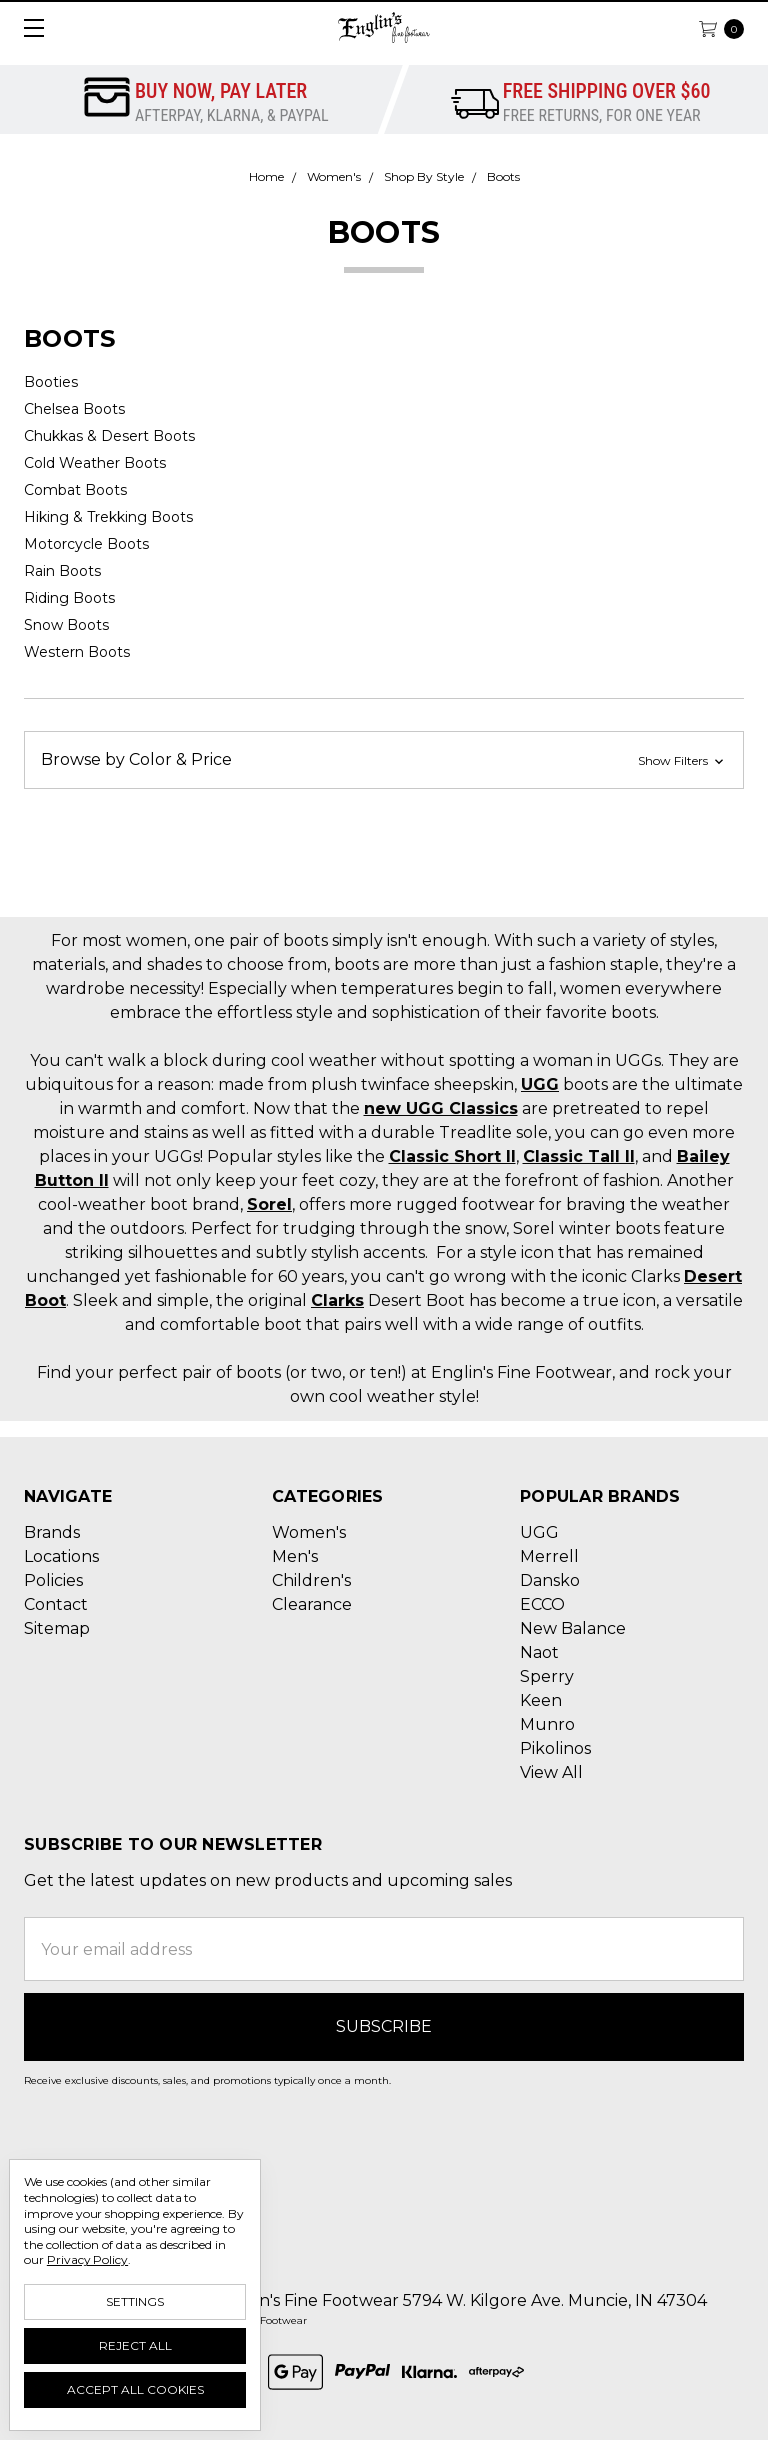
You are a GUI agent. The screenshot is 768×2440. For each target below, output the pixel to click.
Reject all (135, 2345)
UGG (540, 1084)
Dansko (550, 1580)
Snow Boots (66, 625)
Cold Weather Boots (95, 463)
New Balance (573, 1628)
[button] (384, 760)
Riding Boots (69, 598)
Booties (51, 382)
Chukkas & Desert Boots (109, 436)
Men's (295, 1556)
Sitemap (57, 1628)
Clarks (337, 1300)
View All (551, 1772)
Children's (311, 1580)
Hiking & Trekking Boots (108, 517)
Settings (135, 2301)
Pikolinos (555, 1748)
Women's (309, 1532)
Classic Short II (452, 1156)
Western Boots (77, 652)
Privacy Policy (87, 2259)
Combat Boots (75, 490)
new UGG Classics (441, 1108)
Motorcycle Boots (86, 544)
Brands (52, 1532)
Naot (539, 1652)
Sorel (269, 1204)
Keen (541, 1700)
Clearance (312, 1604)
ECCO (542, 1604)
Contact (56, 1604)
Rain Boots (62, 571)
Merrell (549, 1556)
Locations (61, 1556)
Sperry (547, 1676)
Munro (547, 1724)
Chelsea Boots (74, 409)
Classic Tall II (579, 1156)
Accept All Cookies (135, 2389)
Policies (53, 1580)
